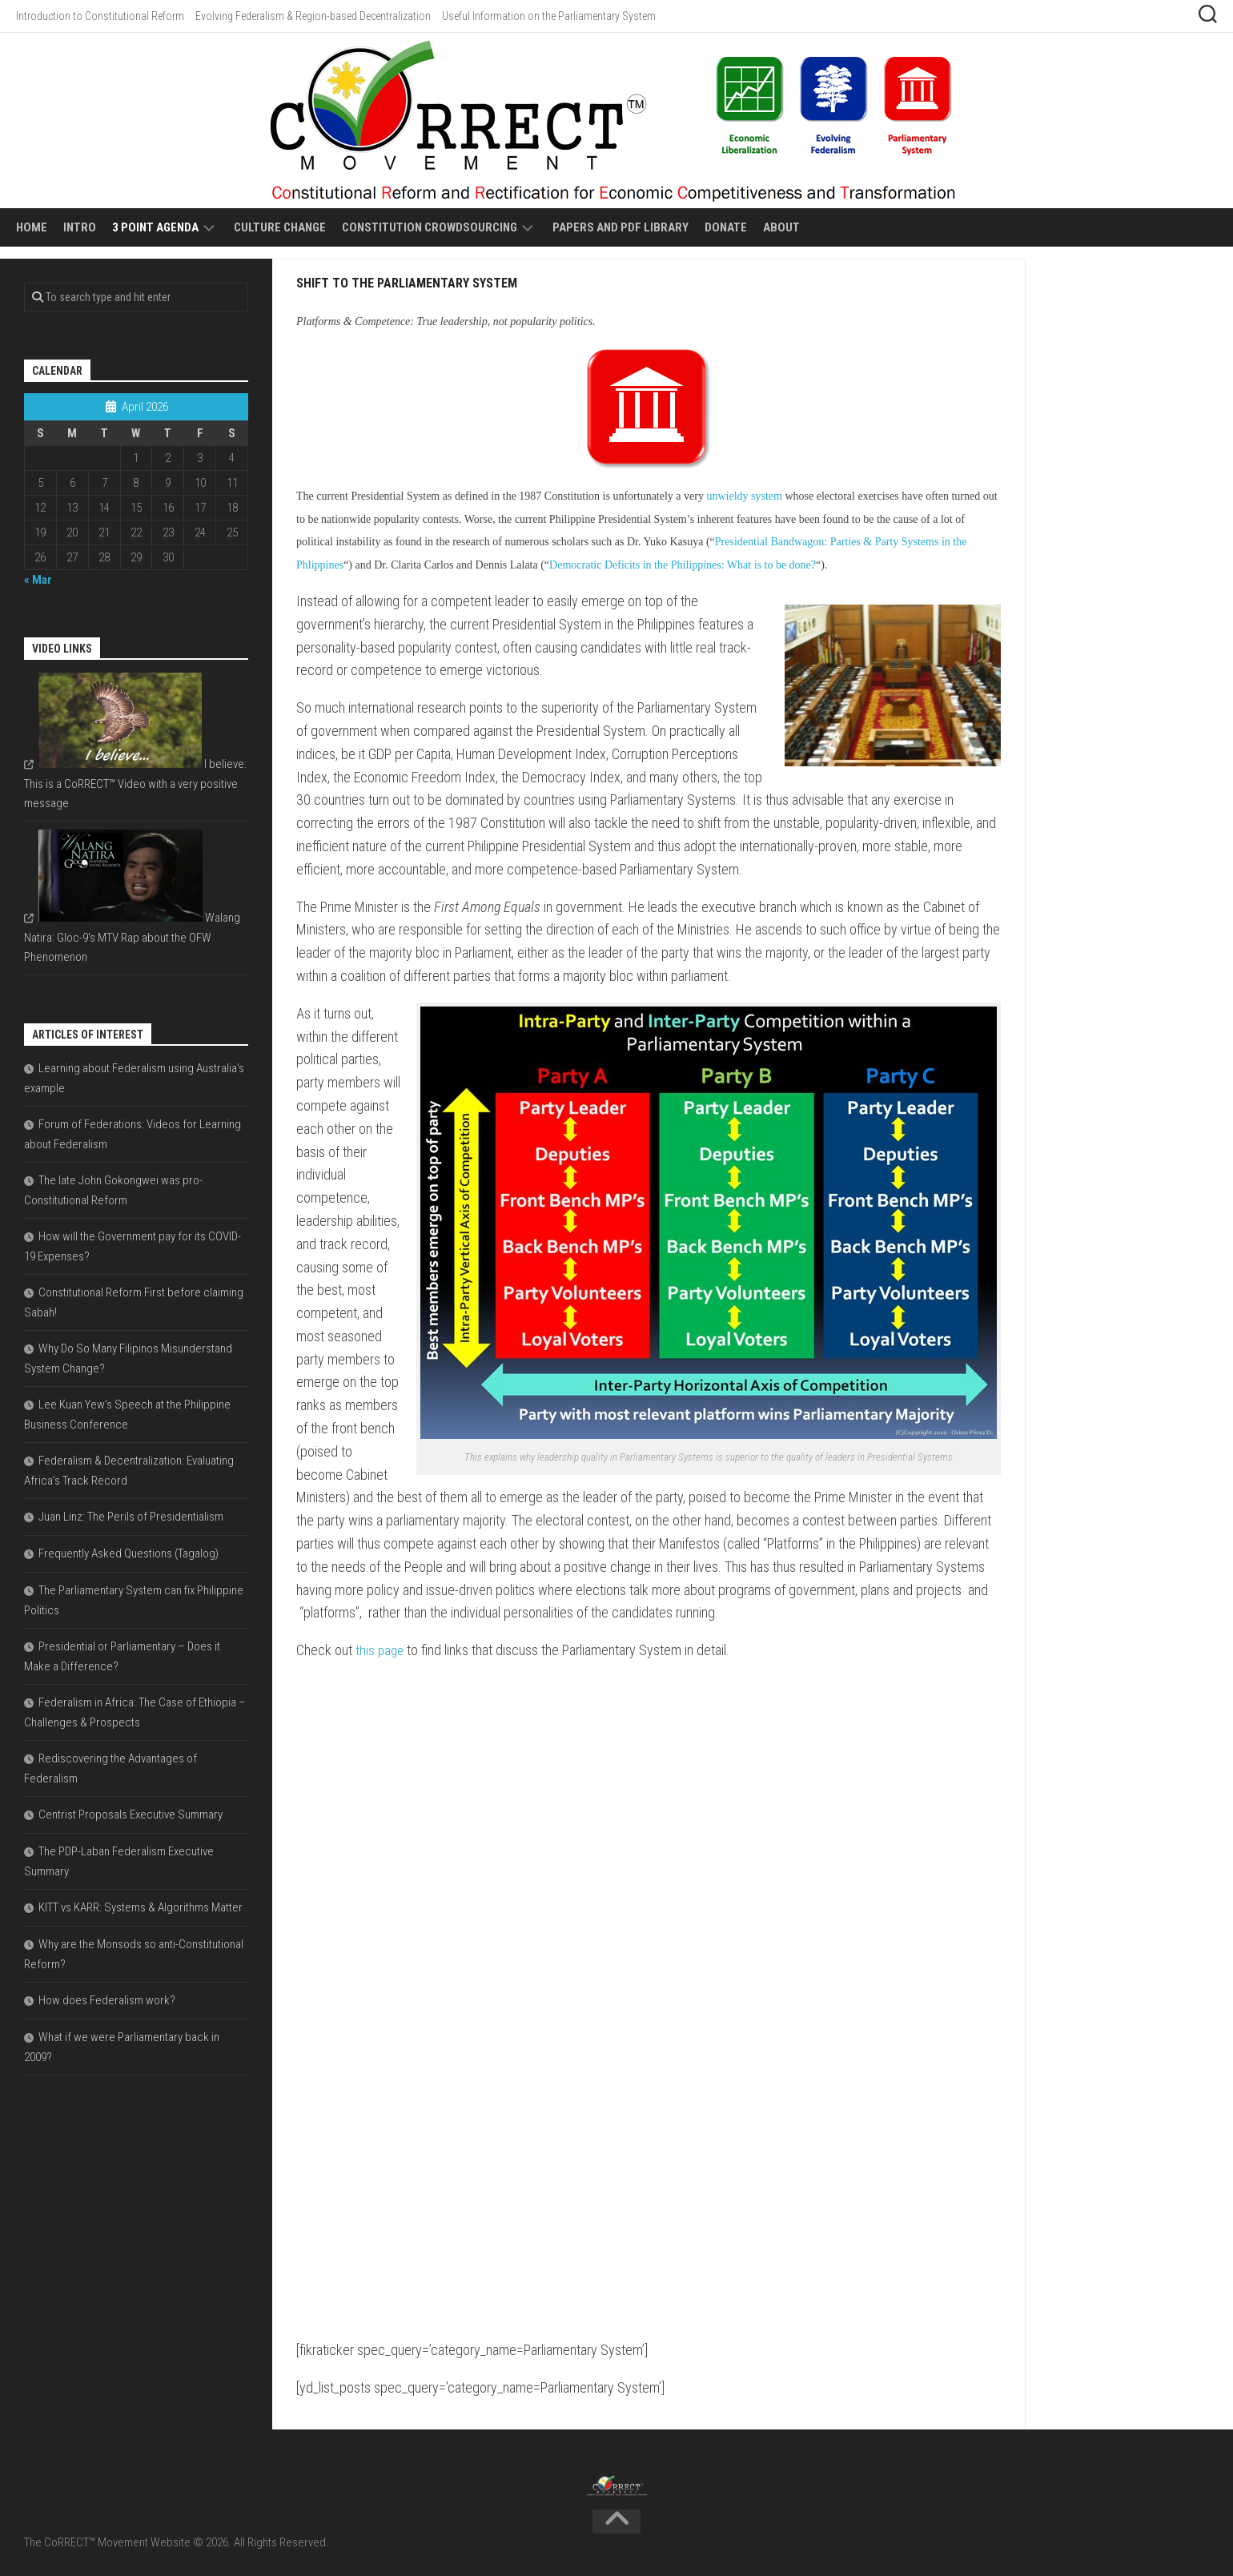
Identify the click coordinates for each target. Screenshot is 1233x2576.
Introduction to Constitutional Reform (100, 16)
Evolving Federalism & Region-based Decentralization (313, 16)
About (781, 227)
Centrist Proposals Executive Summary (130, 1814)
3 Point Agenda (155, 227)
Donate (726, 227)
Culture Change (280, 227)
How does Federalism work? (106, 2000)
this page (380, 1650)
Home (31, 227)
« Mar (38, 580)
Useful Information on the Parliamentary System (549, 16)
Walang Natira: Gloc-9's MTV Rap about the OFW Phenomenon (132, 937)
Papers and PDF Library (620, 227)
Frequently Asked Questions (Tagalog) (128, 1553)
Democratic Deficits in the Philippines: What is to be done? (682, 565)
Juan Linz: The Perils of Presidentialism (130, 1516)
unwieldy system (744, 496)
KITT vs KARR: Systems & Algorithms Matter (140, 1907)
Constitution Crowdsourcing (429, 227)
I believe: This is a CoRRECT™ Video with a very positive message (135, 783)
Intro (79, 227)
